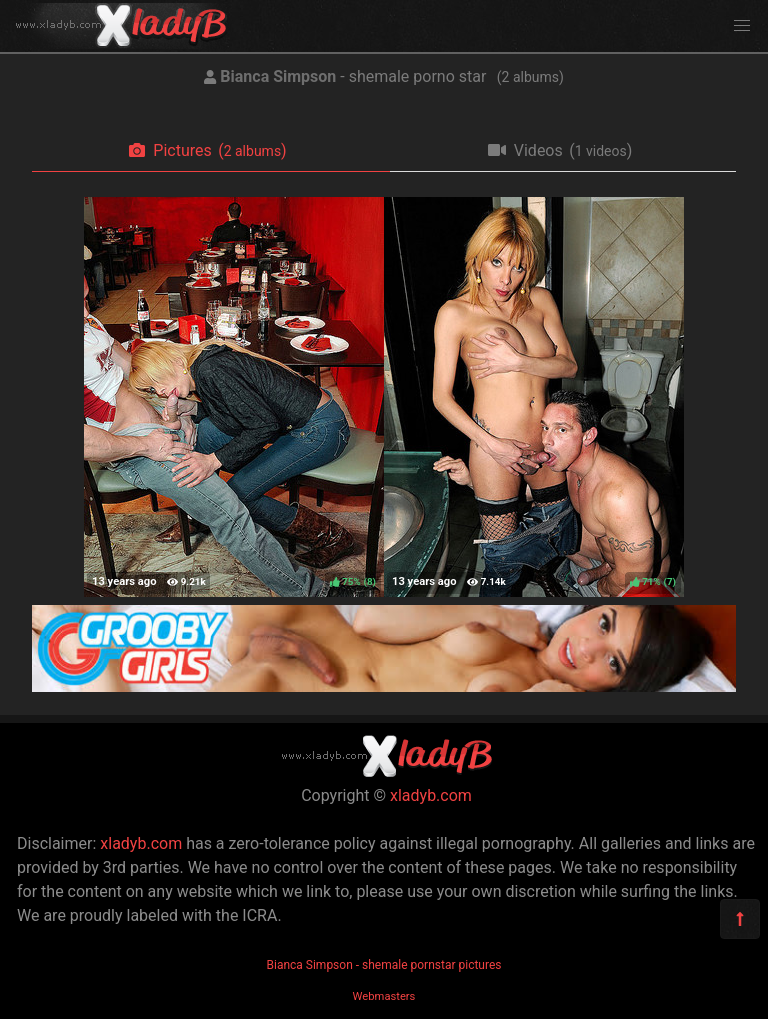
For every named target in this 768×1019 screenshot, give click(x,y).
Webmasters (384, 996)
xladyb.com (431, 795)
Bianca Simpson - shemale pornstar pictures (383, 965)
